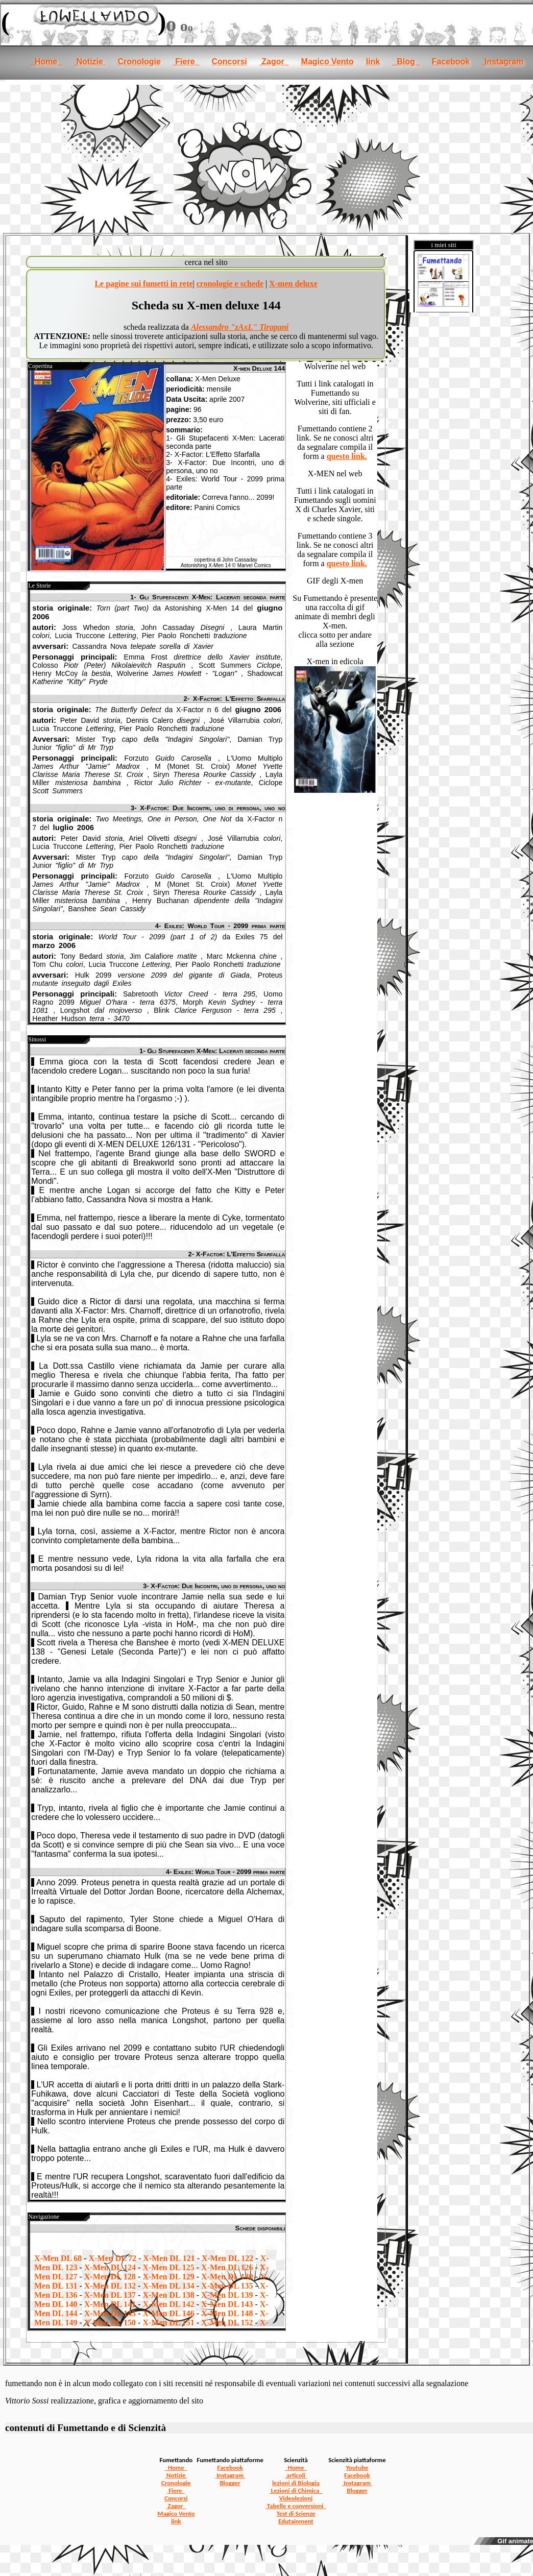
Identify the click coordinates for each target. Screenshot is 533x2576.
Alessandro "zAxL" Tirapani (239, 327)
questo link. (347, 456)
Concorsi (229, 61)
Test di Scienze (296, 2513)
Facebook (451, 61)
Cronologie (138, 61)
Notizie (89, 61)
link (373, 61)
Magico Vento (327, 61)
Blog (405, 61)
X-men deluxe (293, 283)
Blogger (230, 2483)
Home (46, 61)
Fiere (186, 61)
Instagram (502, 61)
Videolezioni (295, 2498)
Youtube (357, 2467)
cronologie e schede (230, 283)
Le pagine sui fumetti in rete (143, 283)
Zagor (274, 61)
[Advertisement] (266, 156)
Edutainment (295, 2521)
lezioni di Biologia (296, 2483)
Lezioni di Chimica (296, 2490)
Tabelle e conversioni (295, 2506)
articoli (296, 2475)
